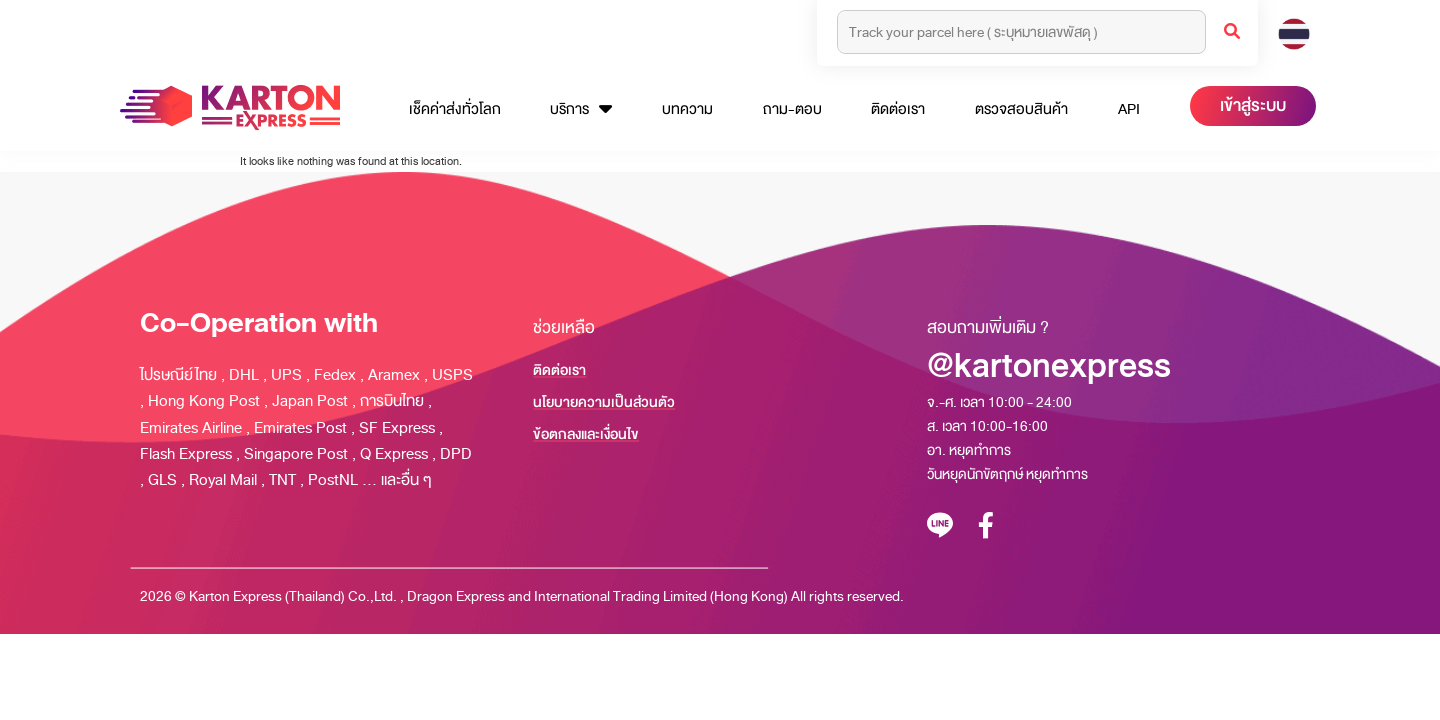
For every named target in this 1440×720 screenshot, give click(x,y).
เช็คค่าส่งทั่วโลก (455, 109)
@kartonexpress (1049, 366)
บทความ (687, 109)
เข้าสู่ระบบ (1253, 105)
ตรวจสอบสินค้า (1021, 109)
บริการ (581, 108)
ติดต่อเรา (898, 109)
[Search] (1232, 32)
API (1129, 109)
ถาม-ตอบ (792, 109)
